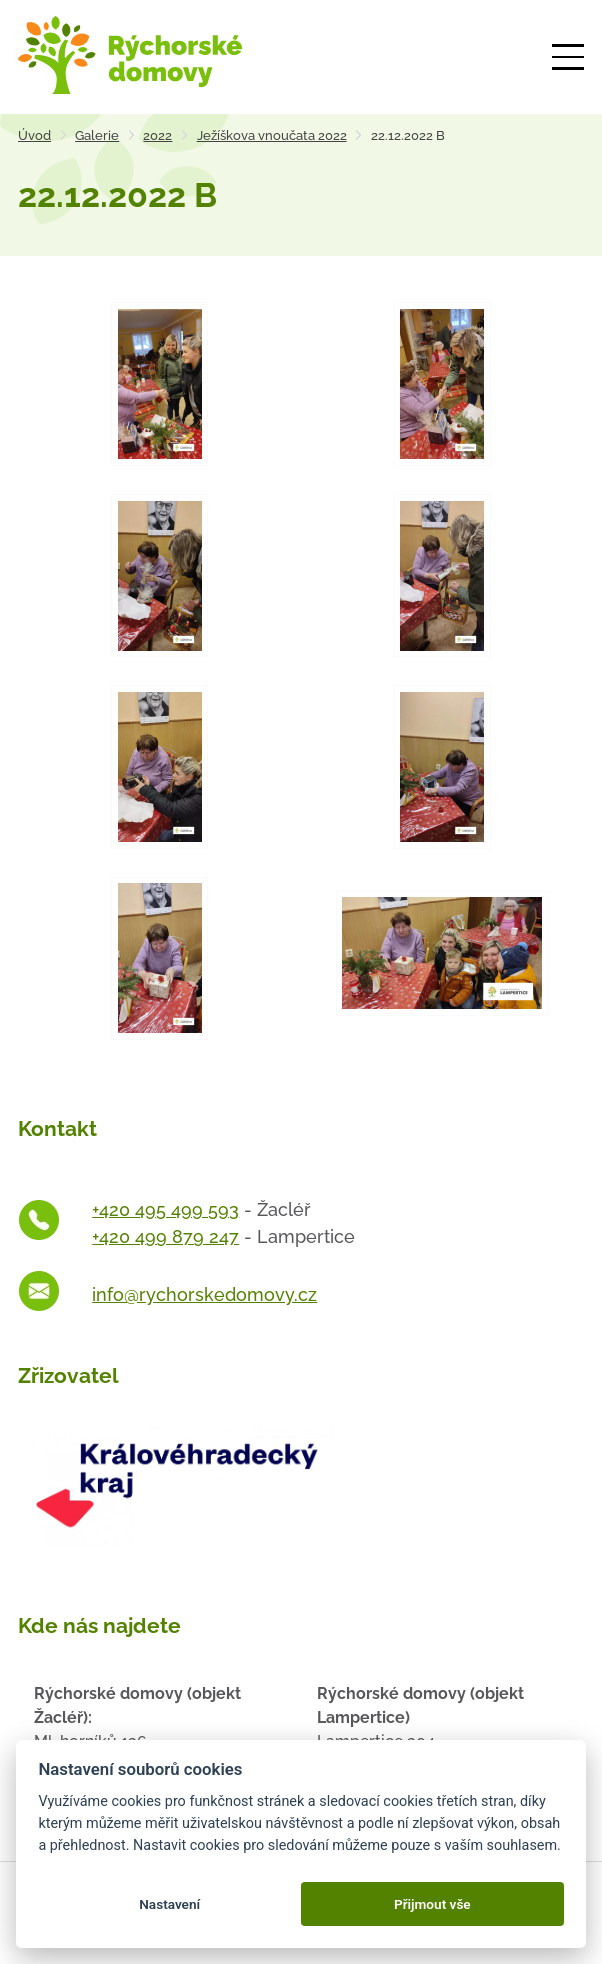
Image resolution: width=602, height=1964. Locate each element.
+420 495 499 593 (165, 1209)
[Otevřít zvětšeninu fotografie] (159, 383)
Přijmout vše (432, 1904)
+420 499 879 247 (165, 1236)
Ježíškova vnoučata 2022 (272, 135)
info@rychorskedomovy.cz (204, 1294)
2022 (157, 135)
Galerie (97, 135)
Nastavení (169, 1904)
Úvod (34, 135)
